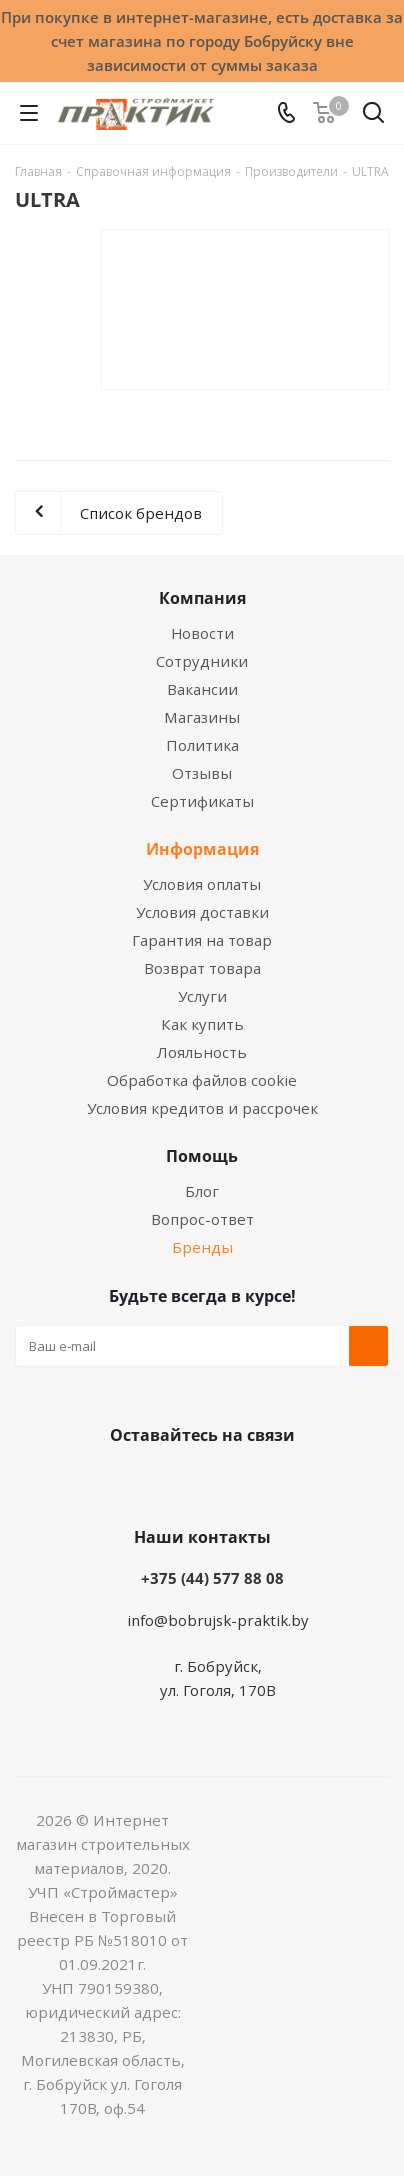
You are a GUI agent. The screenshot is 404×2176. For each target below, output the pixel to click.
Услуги (202, 996)
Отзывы (202, 773)
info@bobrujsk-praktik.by (218, 1620)
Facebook (172, 1482)
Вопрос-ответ (202, 1219)
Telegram (272, 1482)
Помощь (202, 1156)
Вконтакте (122, 1482)
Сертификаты (202, 801)
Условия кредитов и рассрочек (202, 1108)
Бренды (202, 1247)
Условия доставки (202, 912)
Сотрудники (202, 661)
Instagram (222, 1482)
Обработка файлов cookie (202, 1080)
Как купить (202, 1024)
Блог (202, 1191)
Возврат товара (202, 968)
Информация (202, 849)
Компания (202, 598)
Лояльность (202, 1052)
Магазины (202, 717)
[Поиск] (373, 116)
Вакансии (202, 689)
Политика (202, 745)
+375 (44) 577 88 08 (212, 1578)
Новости (202, 633)
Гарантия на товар (202, 940)
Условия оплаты (202, 884)
